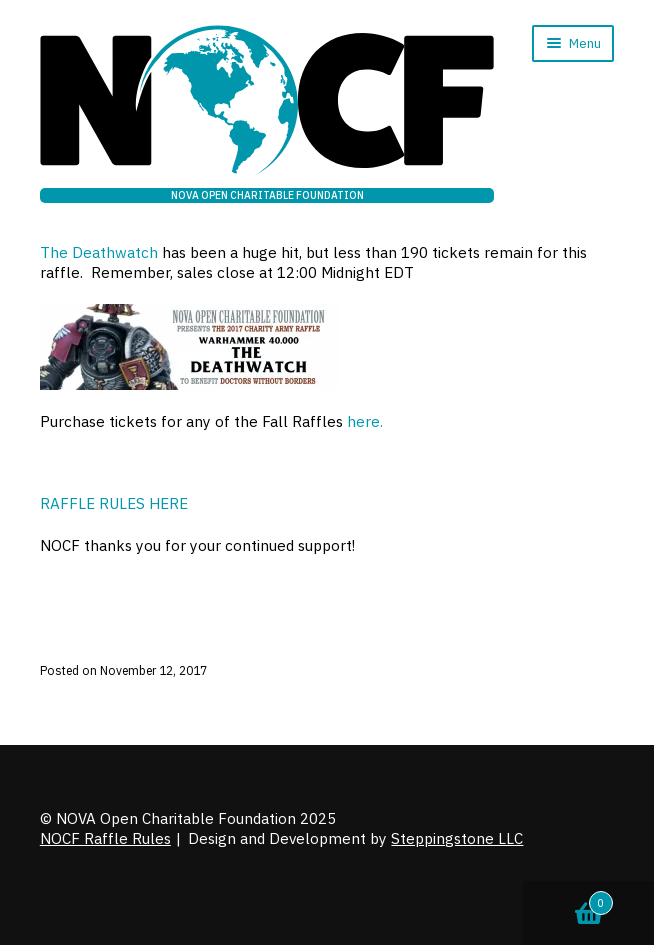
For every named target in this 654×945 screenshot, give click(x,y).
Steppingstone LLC (457, 838)
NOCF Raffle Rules (105, 838)
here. (365, 421)
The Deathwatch (101, 252)
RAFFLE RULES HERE (114, 503)
